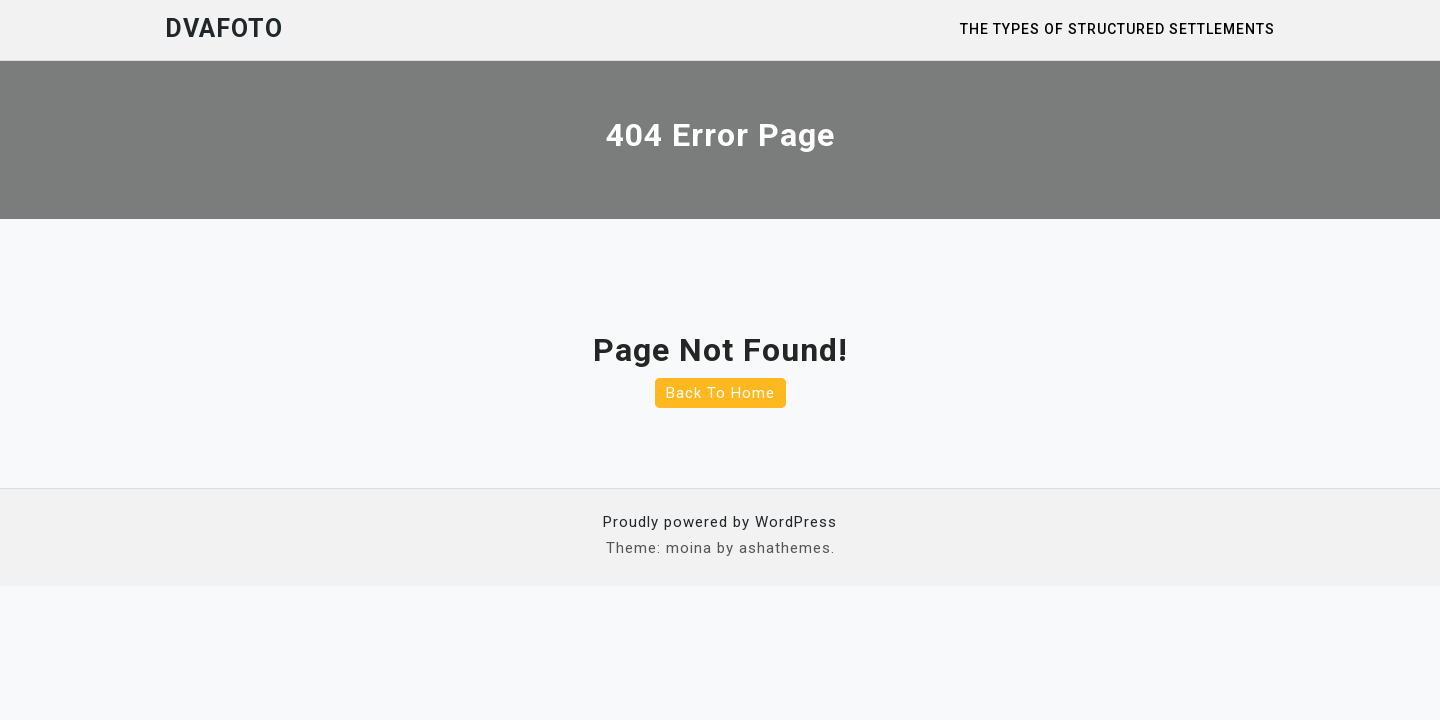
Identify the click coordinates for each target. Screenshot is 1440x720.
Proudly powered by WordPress (720, 522)
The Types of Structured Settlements (1117, 29)
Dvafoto (224, 28)
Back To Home (720, 393)
